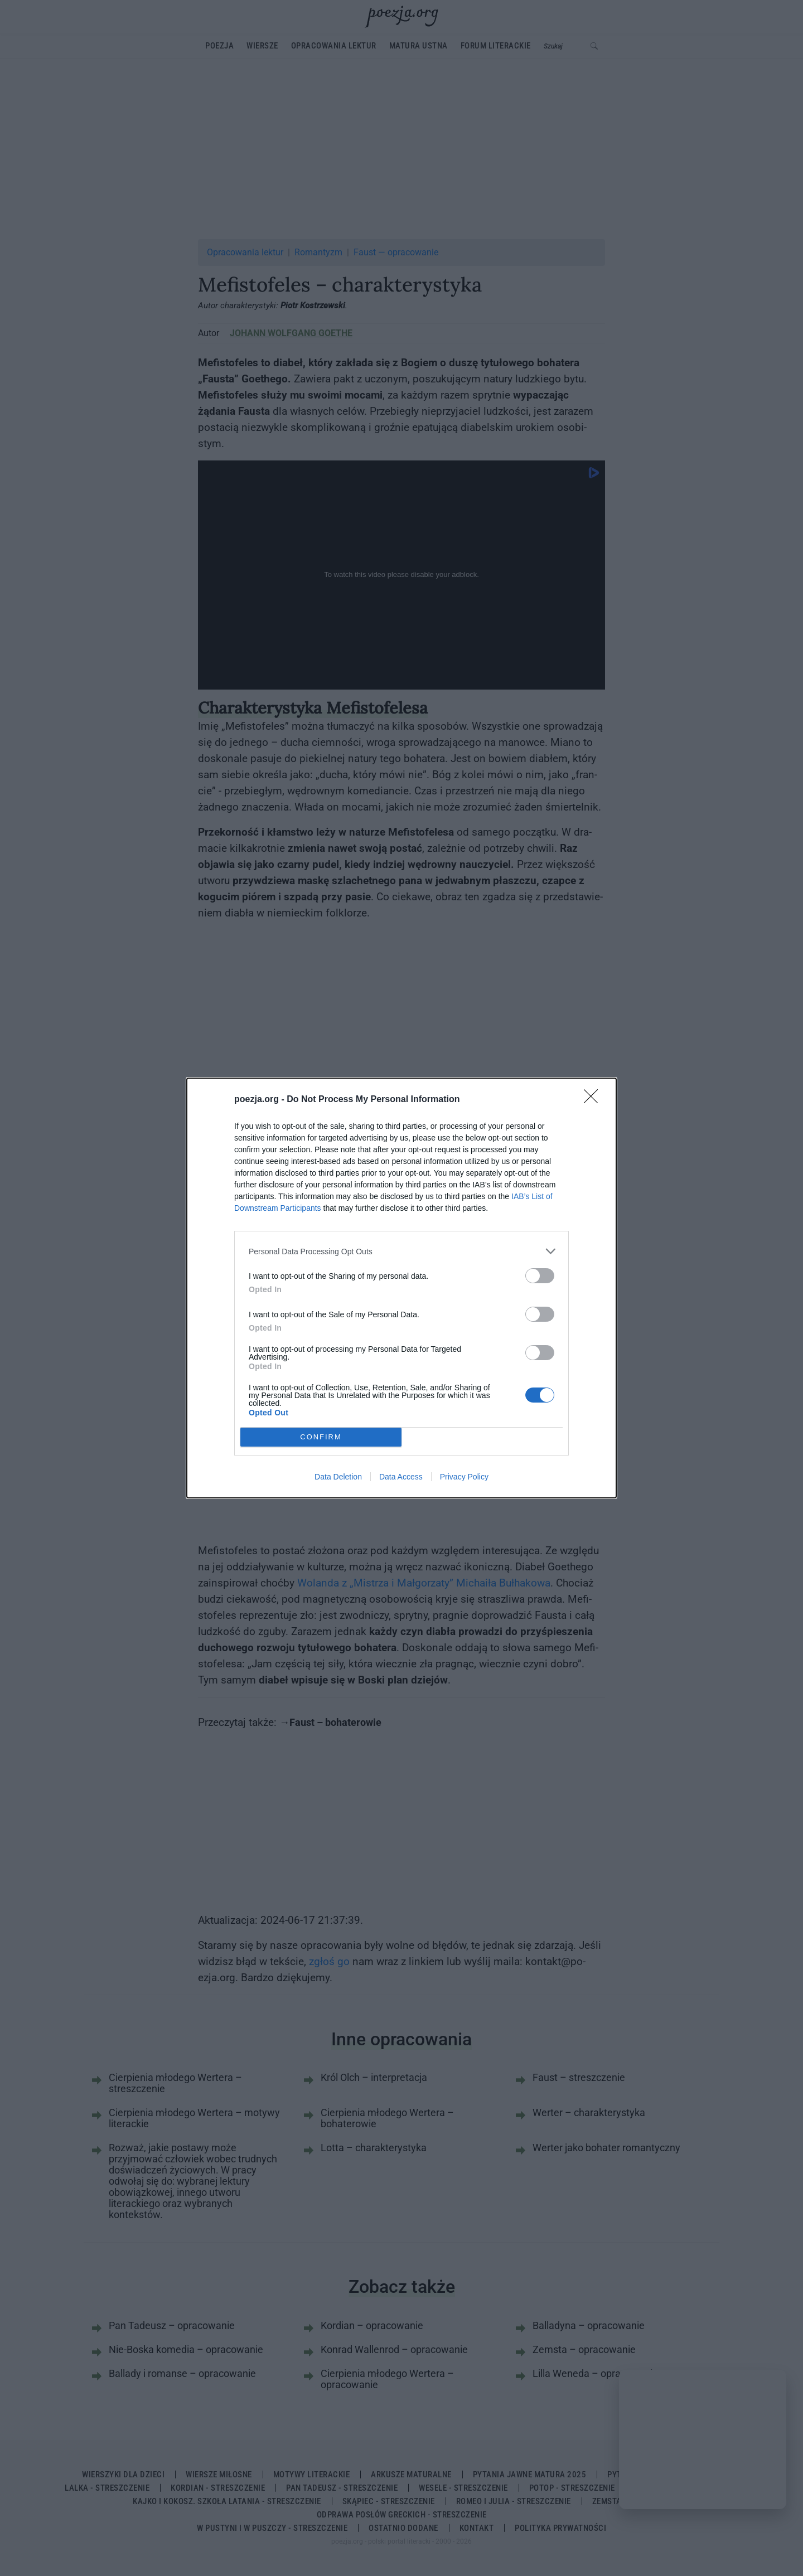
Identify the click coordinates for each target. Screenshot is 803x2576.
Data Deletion (338, 1476)
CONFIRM (321, 1437)
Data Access (401, 1476)
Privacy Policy (464, 1476)
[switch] (539, 1275)
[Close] (594, 1099)
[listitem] (401, 1251)
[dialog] (401, 1288)
